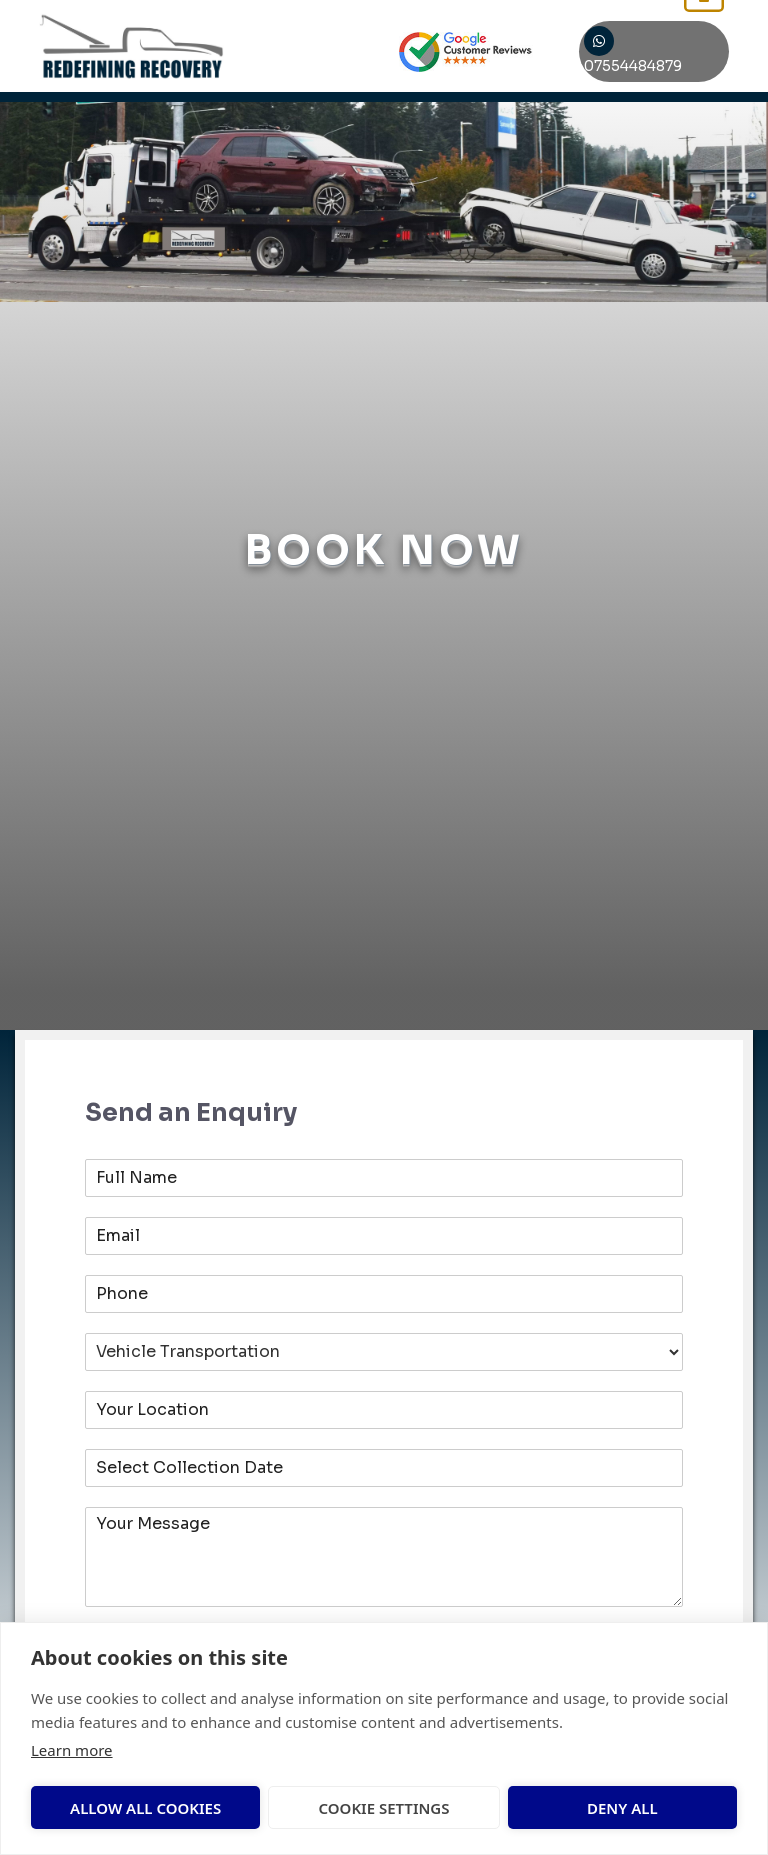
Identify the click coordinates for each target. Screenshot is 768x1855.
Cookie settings (280, 1808)
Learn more (72, 1750)
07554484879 (643, 53)
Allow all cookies (114, 1808)
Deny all (434, 1808)
